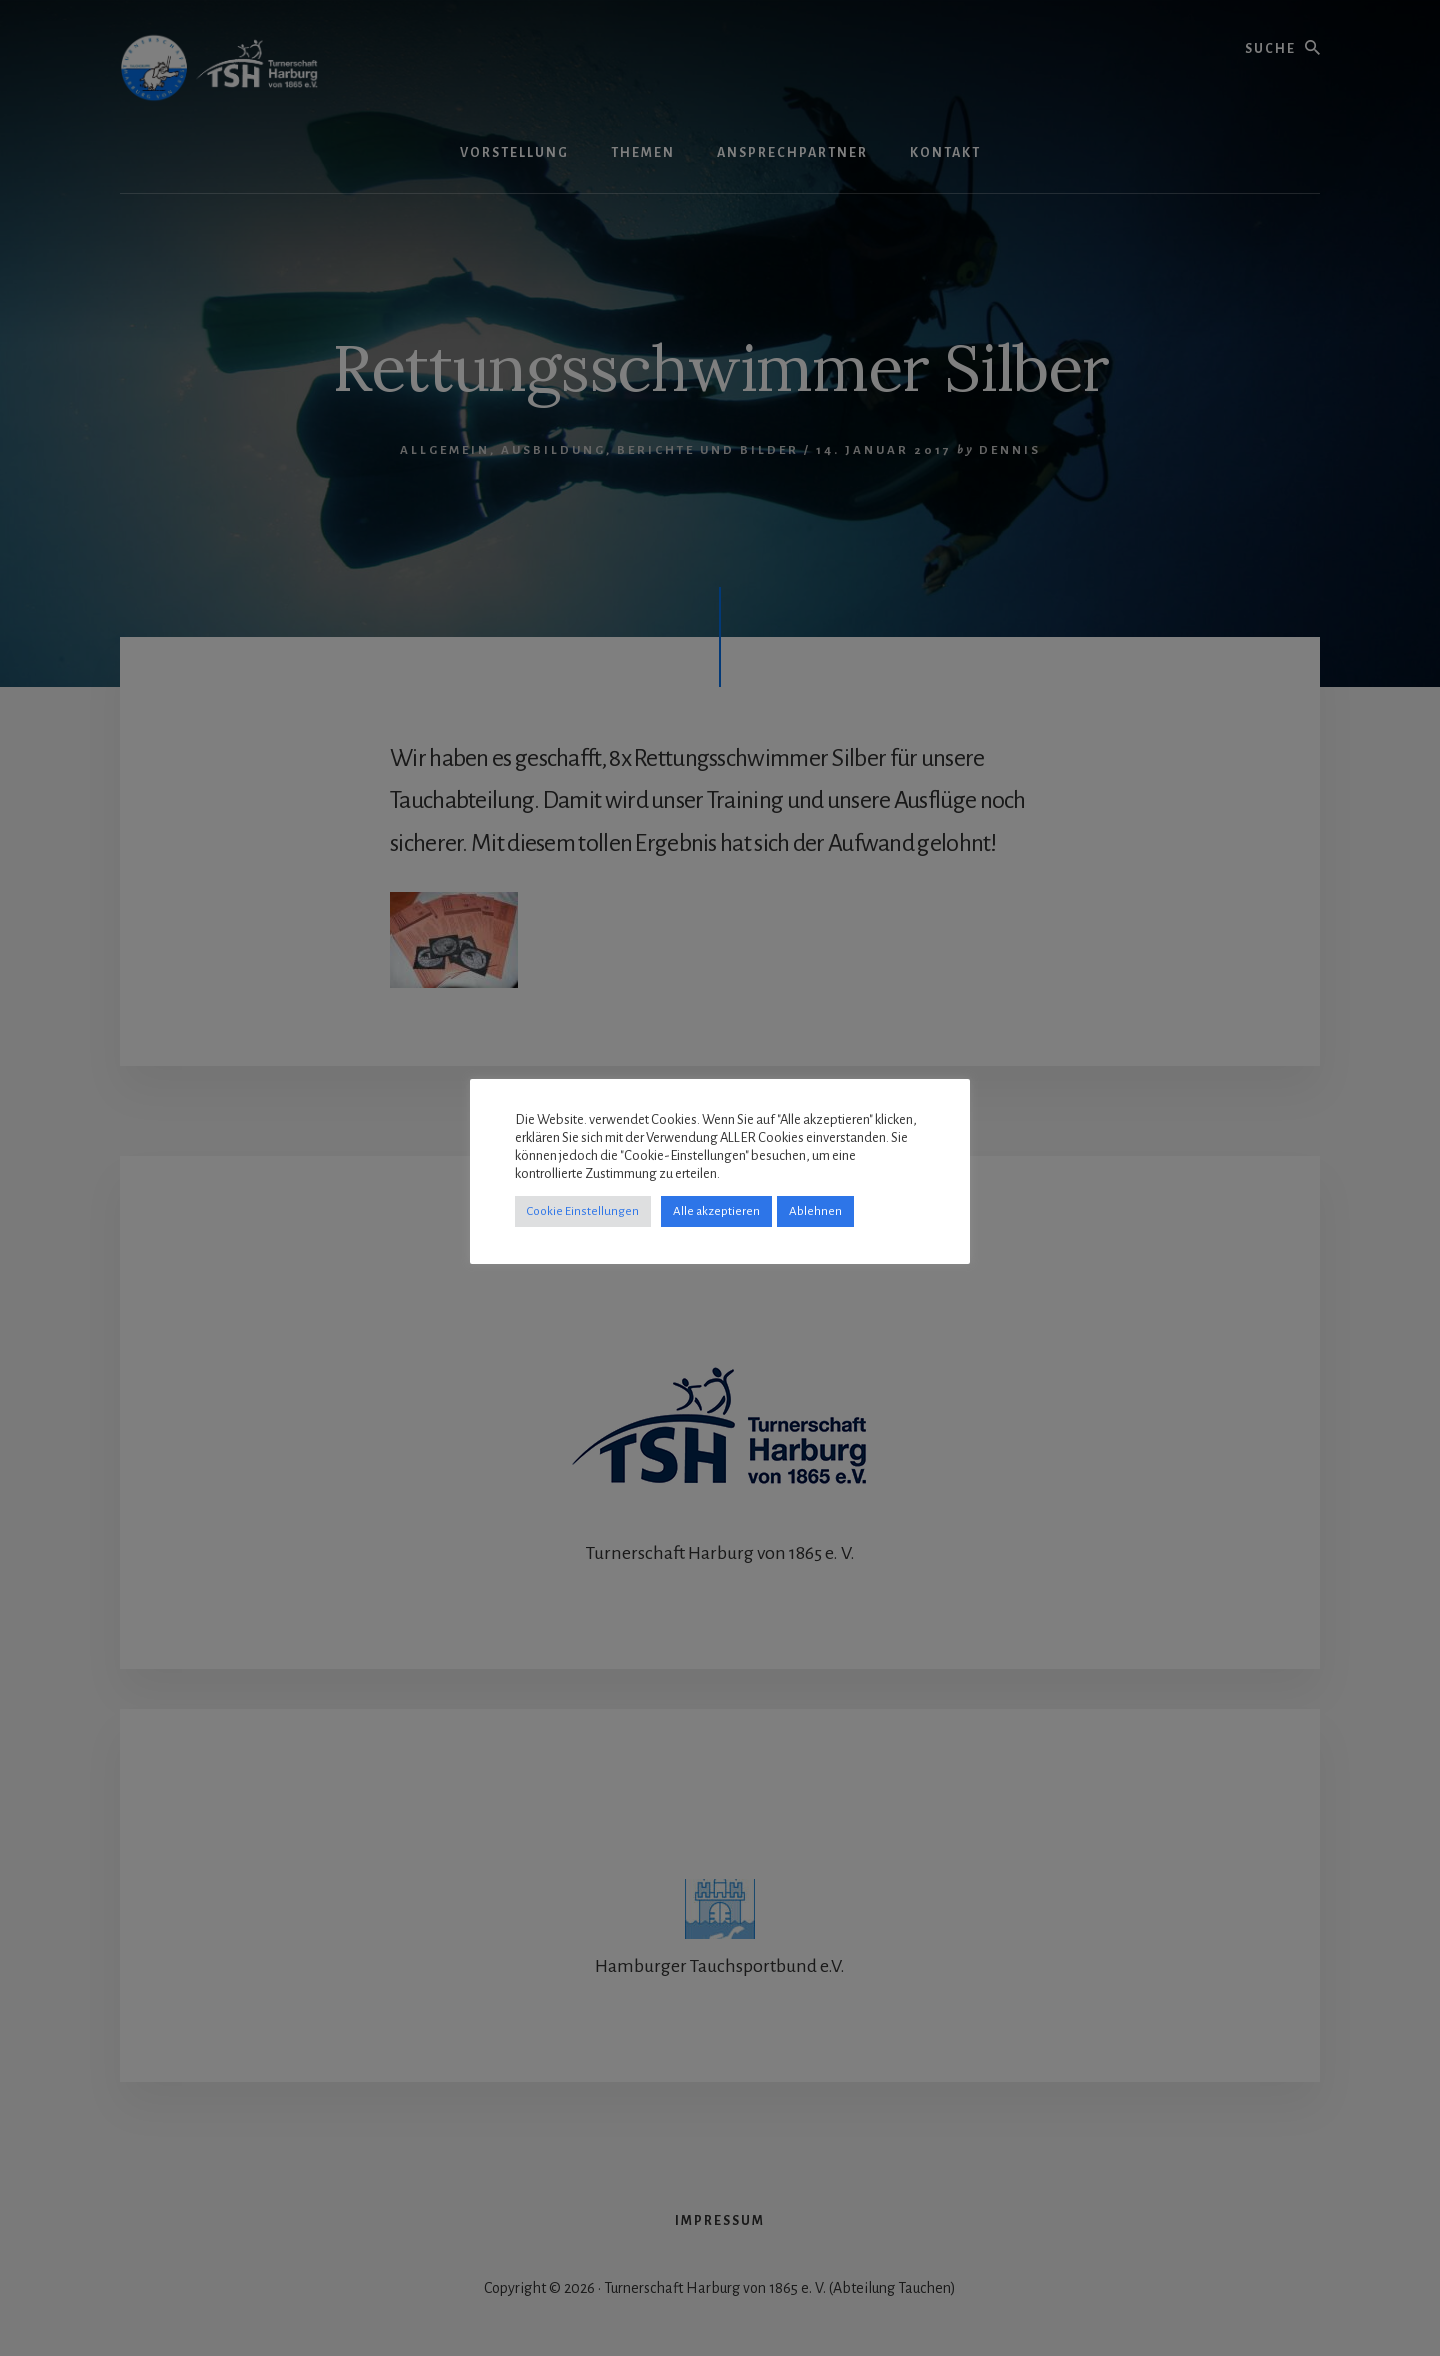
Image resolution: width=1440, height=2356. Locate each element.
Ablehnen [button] (815, 1211)
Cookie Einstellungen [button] (583, 1211)
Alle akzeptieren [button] (716, 1211)
